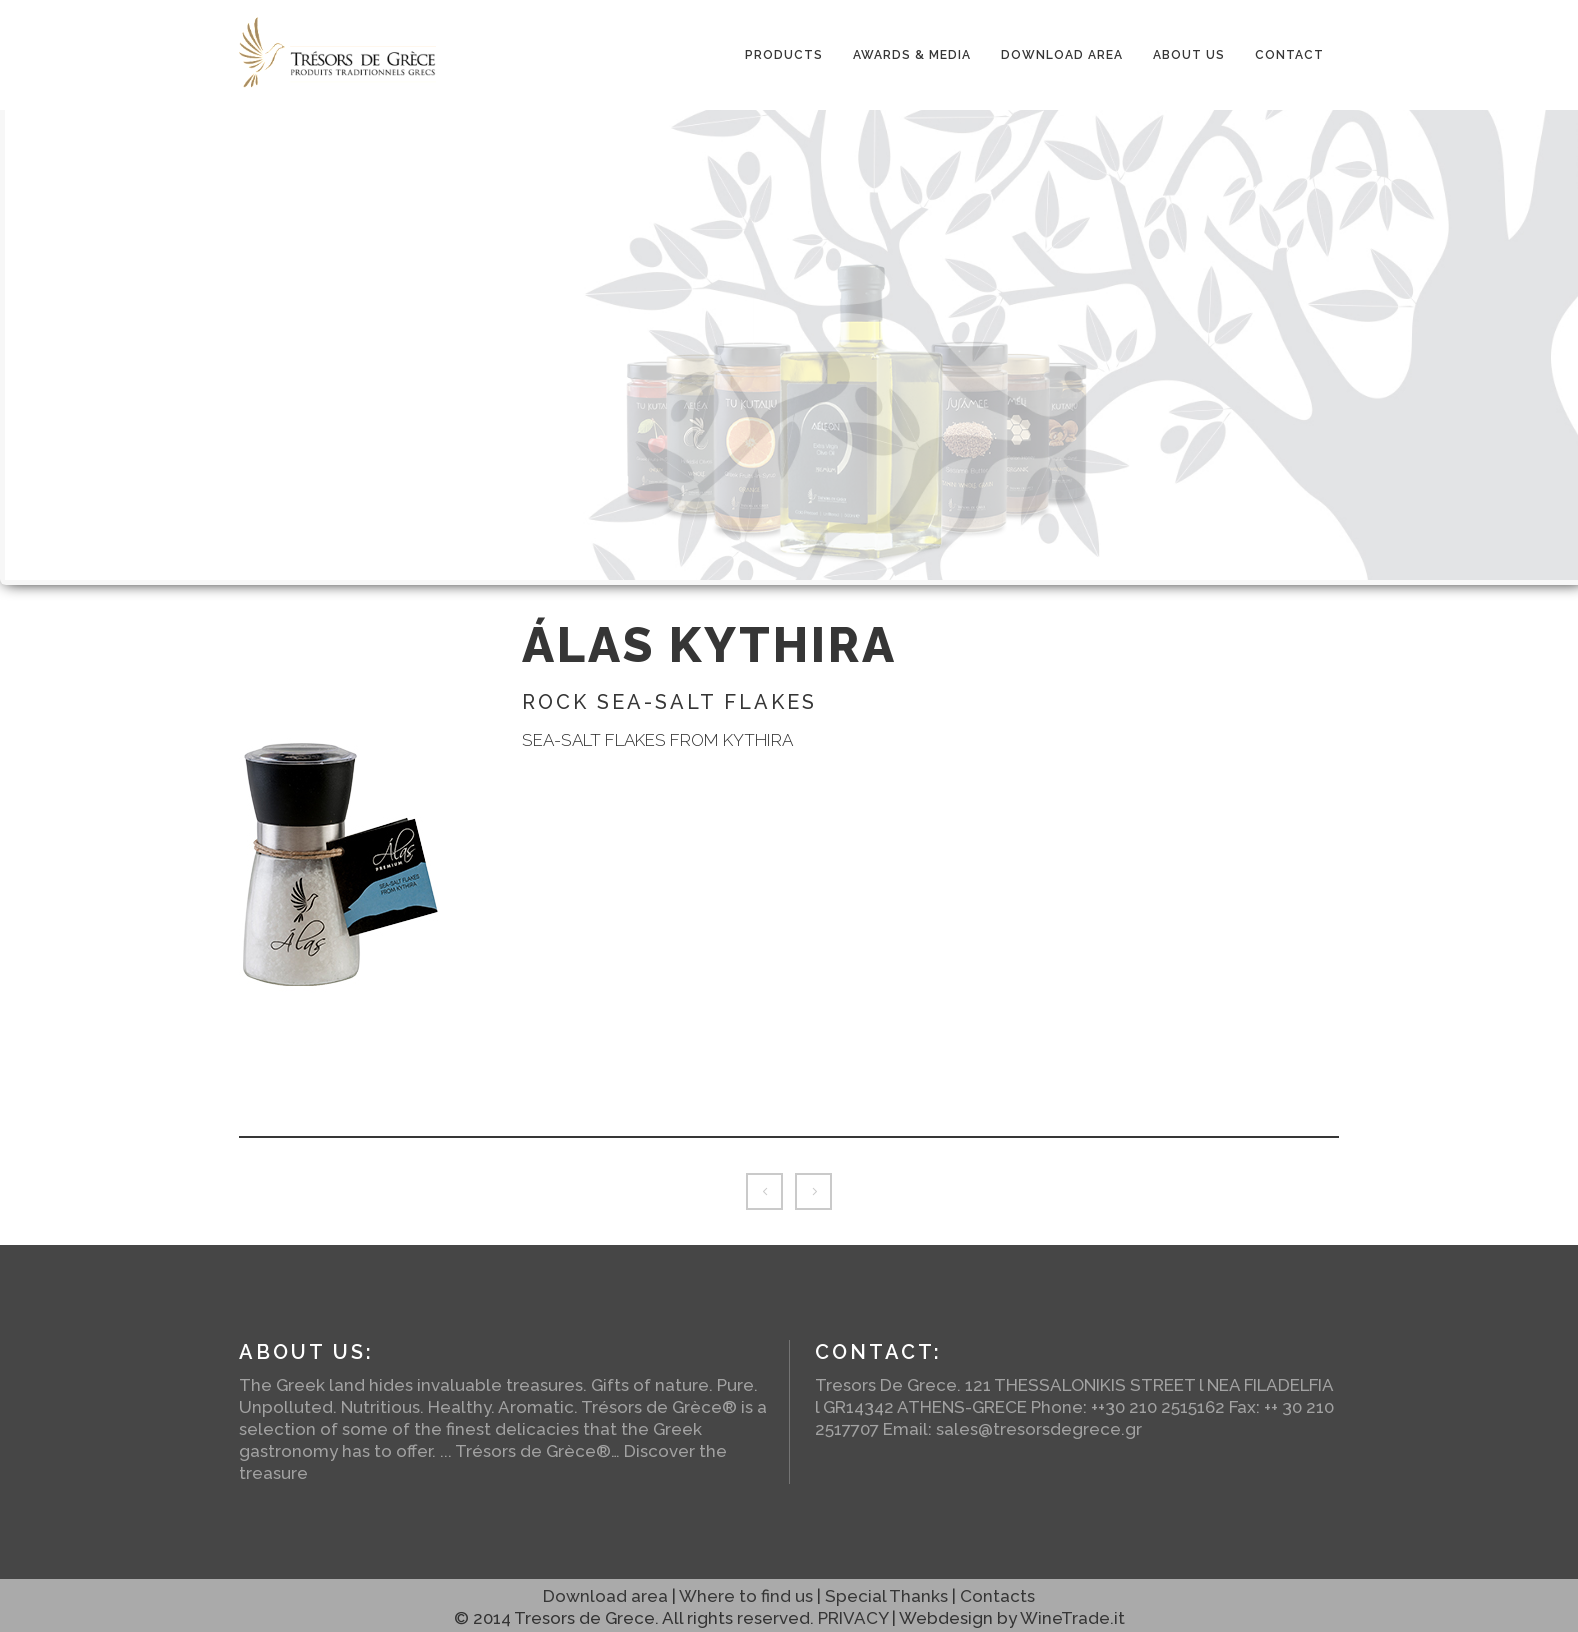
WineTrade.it (1072, 1618)
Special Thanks (886, 1596)
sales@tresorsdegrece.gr (1039, 1429)
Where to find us (746, 1596)
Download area (605, 1596)
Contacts (997, 1596)
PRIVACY (853, 1618)
